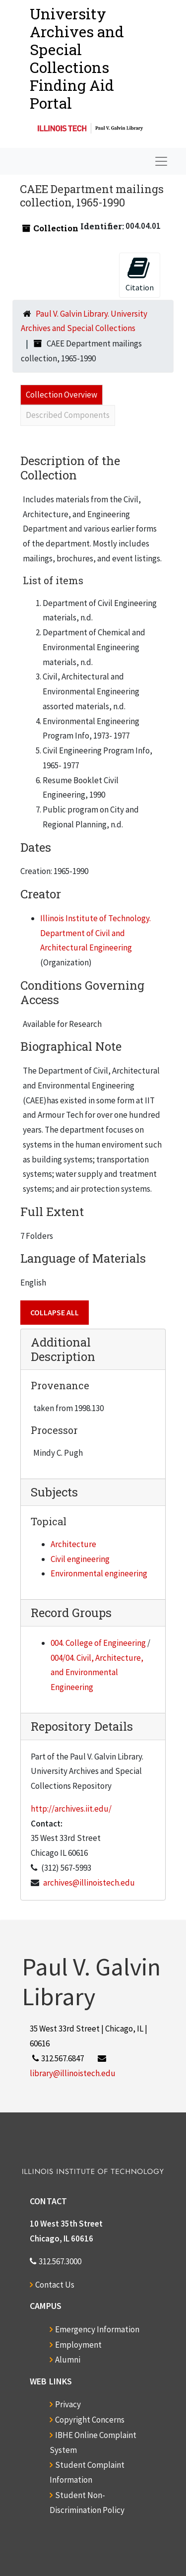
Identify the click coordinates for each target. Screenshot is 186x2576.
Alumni (67, 2359)
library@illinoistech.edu (73, 2073)
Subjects (54, 1492)
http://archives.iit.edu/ (71, 1808)
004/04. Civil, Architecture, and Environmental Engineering (97, 1672)
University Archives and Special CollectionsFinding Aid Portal (77, 58)
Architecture (73, 1544)
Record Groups (71, 1613)
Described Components (68, 414)
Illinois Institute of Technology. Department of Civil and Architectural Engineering (95, 933)
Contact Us (54, 2284)
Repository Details (82, 1726)
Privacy (68, 2404)
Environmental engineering (99, 1573)
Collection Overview (61, 394)
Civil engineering (80, 1559)
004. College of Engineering (98, 1642)
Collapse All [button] (54, 1312)
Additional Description (63, 1349)
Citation (139, 274)
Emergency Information (97, 2329)
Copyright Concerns (89, 2419)
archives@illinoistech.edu (89, 1882)
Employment (78, 2344)
